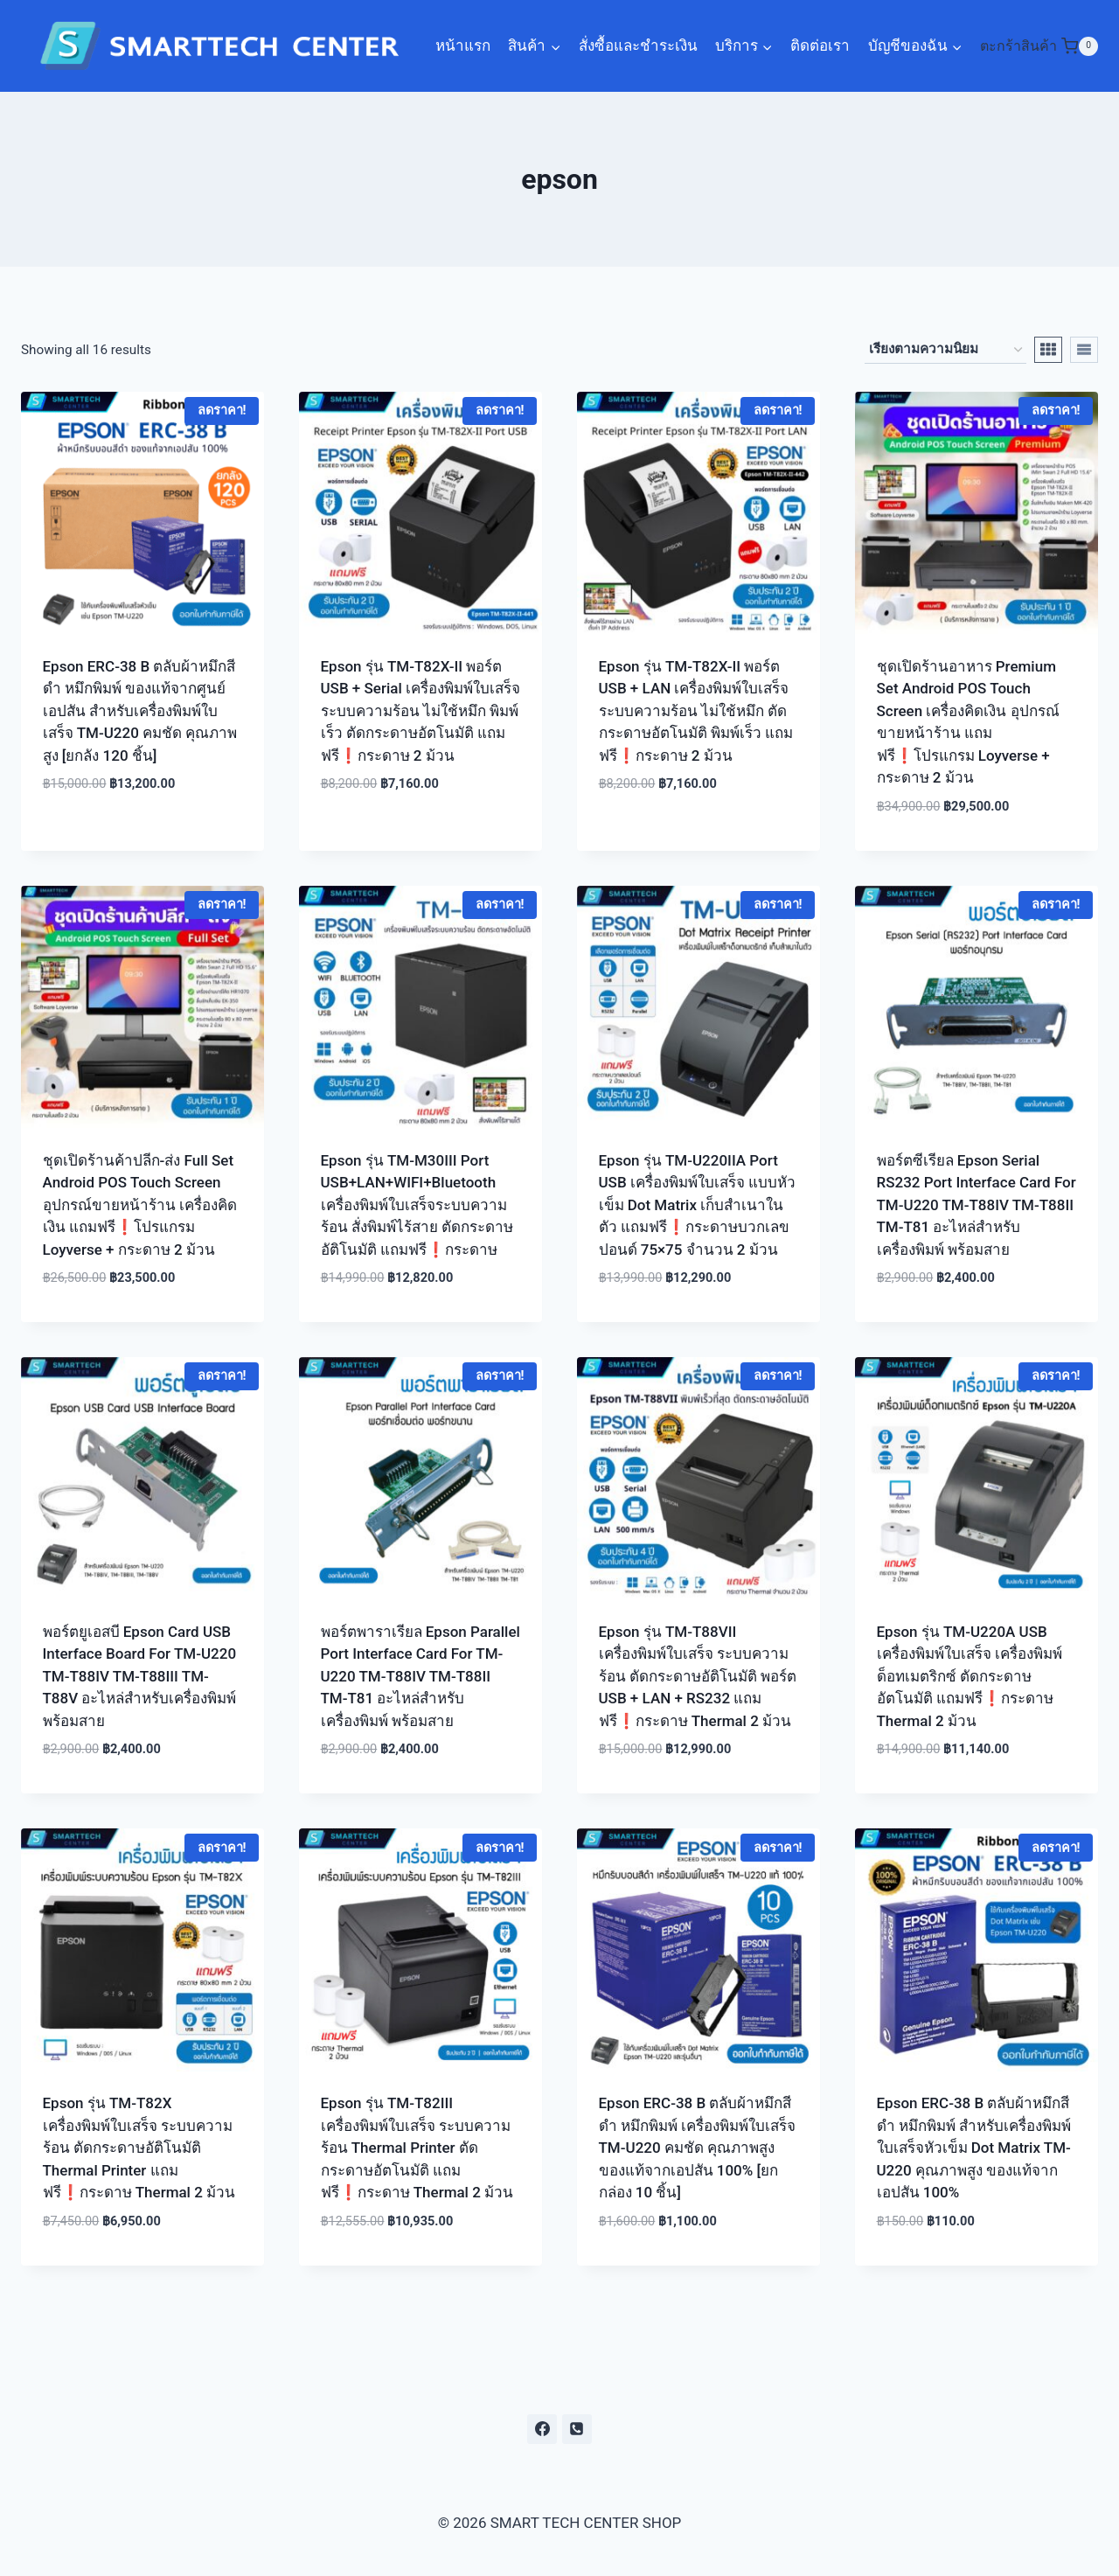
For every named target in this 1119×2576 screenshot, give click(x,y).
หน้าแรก (462, 45)
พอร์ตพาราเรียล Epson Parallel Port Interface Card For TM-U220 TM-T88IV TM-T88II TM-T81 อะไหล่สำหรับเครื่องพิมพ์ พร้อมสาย (420, 1676)
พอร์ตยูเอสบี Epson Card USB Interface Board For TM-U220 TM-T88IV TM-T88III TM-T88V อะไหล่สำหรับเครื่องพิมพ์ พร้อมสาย (140, 1676)
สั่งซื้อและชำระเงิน (638, 45)
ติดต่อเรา (820, 45)
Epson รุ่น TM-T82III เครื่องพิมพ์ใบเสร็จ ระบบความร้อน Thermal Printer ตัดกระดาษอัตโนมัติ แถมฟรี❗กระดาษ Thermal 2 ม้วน (417, 2147)
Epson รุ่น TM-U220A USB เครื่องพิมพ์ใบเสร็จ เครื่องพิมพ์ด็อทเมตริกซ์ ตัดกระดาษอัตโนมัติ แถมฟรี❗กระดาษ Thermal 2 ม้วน (969, 1676)
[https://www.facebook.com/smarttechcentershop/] (542, 2429)
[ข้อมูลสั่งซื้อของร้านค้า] (945, 350)
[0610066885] (577, 2429)
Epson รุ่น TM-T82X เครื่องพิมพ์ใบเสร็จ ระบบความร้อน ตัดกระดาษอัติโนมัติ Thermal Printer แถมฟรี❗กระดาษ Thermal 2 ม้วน (139, 2147)
